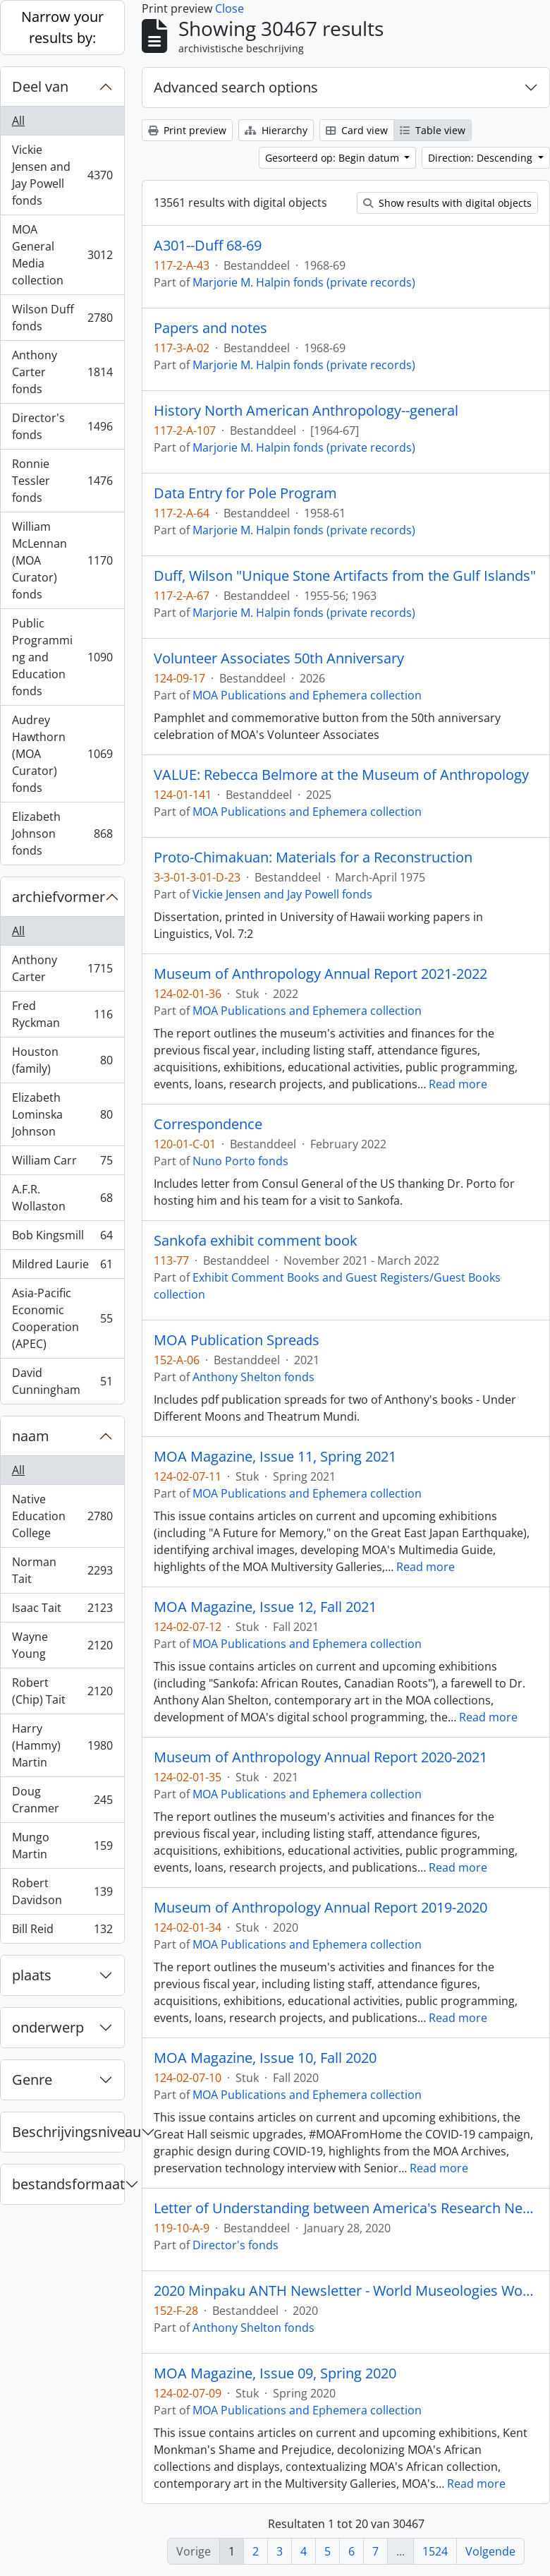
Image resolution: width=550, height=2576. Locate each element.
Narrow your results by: (62, 27)
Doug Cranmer (62, 1799)
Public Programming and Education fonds (62, 657)
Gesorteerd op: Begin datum (333, 157)
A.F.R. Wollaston (62, 1197)
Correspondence (208, 1124)
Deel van (40, 86)
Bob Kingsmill (62, 1238)
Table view (432, 130)
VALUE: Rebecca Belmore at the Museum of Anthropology (341, 774)
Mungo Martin (62, 1845)
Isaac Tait (62, 1611)
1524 (435, 2551)
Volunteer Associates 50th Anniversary (279, 658)
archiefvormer (58, 896)
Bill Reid (62, 1931)
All (18, 120)
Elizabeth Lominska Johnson (62, 1114)
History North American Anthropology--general (306, 410)
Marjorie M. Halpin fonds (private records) (303, 282)
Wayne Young (62, 1645)
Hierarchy (276, 130)
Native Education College (62, 1516)
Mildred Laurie (62, 1267)
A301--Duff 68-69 (208, 245)
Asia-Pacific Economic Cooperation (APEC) (62, 1318)
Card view (357, 130)
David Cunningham (62, 1381)
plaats (31, 1975)
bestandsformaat (68, 2183)
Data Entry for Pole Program (245, 493)
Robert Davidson (62, 1891)
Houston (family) (62, 1060)
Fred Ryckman (62, 1014)
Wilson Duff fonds (62, 317)
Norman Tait (62, 1570)
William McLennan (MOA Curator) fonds (62, 560)
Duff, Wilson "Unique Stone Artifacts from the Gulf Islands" (345, 575)
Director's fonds (62, 426)
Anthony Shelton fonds (253, 1377)
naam (30, 1435)
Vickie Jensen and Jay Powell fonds (62, 175)
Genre (32, 2079)
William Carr (62, 1163)
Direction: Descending (481, 157)
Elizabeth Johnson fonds (62, 833)
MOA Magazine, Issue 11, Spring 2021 (275, 1456)
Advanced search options (236, 87)
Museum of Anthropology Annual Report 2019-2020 (320, 1907)
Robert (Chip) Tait (62, 1691)
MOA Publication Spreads (236, 1340)
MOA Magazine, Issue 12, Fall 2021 (265, 1607)
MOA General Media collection (62, 255)
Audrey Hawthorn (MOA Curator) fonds (62, 753)
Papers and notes (210, 328)
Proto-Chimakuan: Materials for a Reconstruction (313, 857)
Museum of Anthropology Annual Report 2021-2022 (320, 973)
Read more (458, 1084)
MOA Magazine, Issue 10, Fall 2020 (265, 2058)
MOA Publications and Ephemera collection (307, 695)
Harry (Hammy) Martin (62, 1745)
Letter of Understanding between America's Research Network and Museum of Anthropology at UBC (346, 2208)
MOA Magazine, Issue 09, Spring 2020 (275, 2373)
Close (229, 8)
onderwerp (48, 2027)
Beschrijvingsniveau (68, 2131)
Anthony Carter (62, 968)
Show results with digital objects (447, 203)
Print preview (187, 130)
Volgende (490, 2551)
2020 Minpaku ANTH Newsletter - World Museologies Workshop (346, 2290)
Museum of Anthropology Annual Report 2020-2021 (320, 1757)
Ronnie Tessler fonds (62, 480)
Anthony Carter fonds (62, 372)
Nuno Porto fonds (240, 1161)
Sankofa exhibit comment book (256, 1240)
